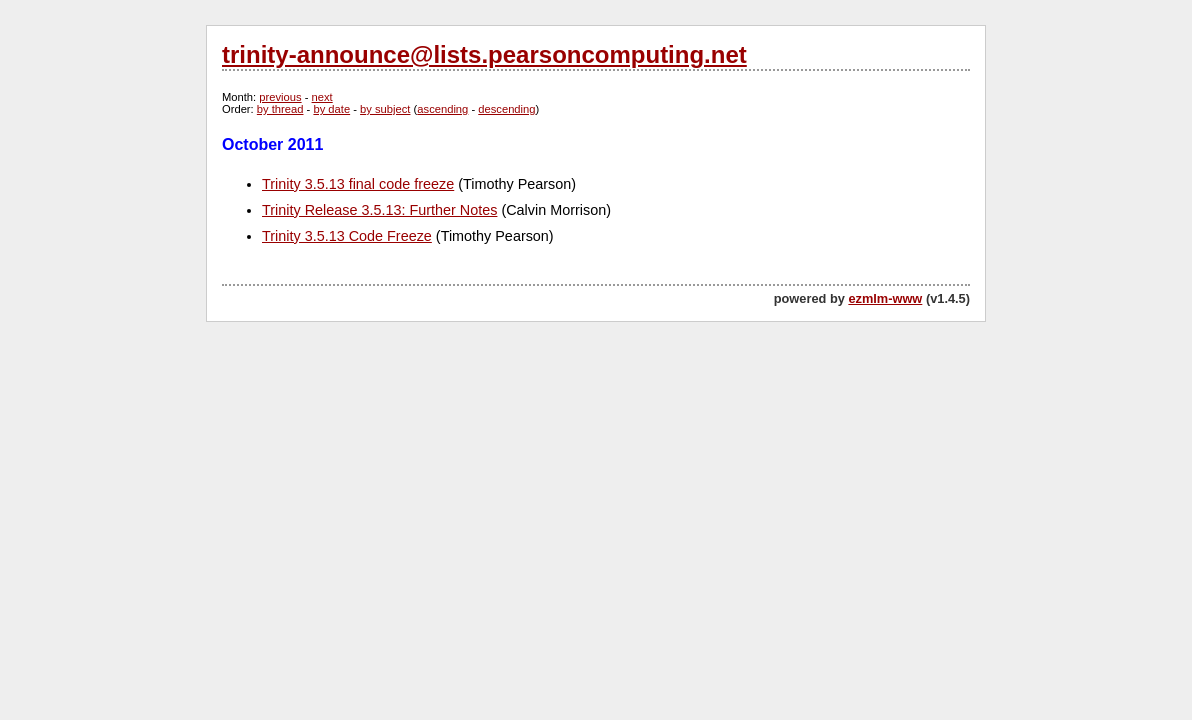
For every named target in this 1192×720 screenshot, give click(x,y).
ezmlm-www (885, 298)
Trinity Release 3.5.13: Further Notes (379, 210)
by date (331, 109)
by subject (385, 109)
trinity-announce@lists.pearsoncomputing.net (484, 54)
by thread (280, 109)
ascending (442, 109)
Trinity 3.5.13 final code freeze (358, 184)
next (322, 97)
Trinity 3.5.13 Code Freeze (347, 236)
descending (506, 109)
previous (280, 97)
